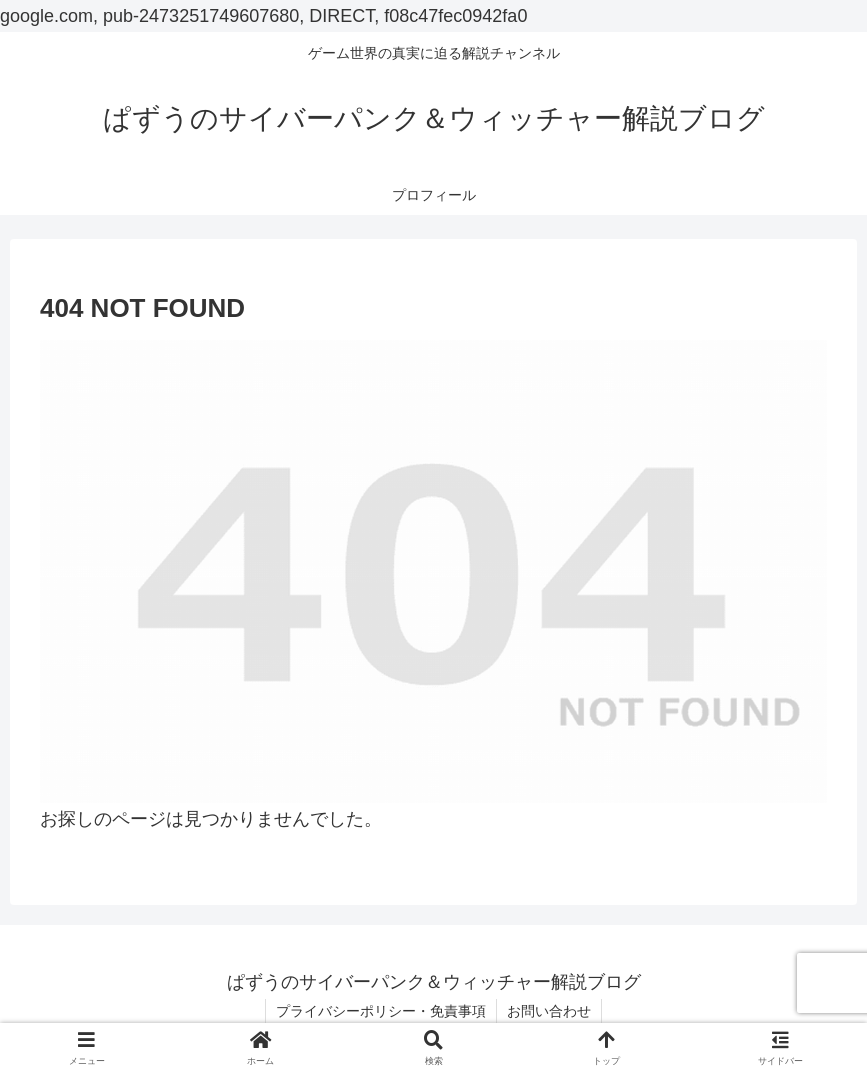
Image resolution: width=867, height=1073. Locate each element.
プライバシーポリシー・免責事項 (381, 1011)
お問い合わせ (549, 1011)
